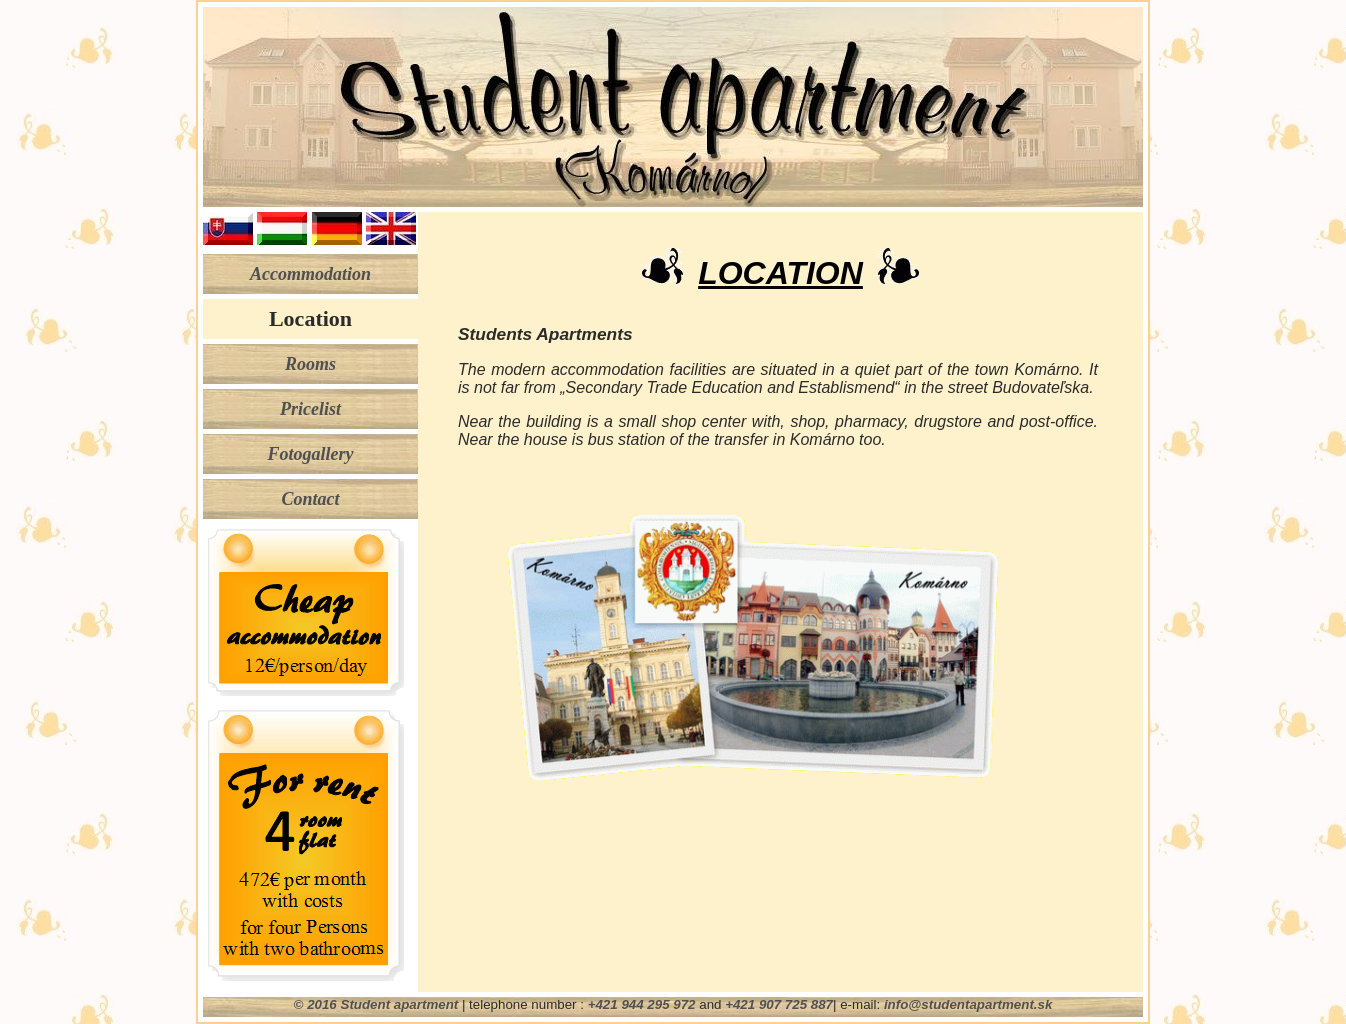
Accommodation (310, 274)
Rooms (310, 364)
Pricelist (310, 409)
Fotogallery (311, 454)
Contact (310, 499)
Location (310, 318)
